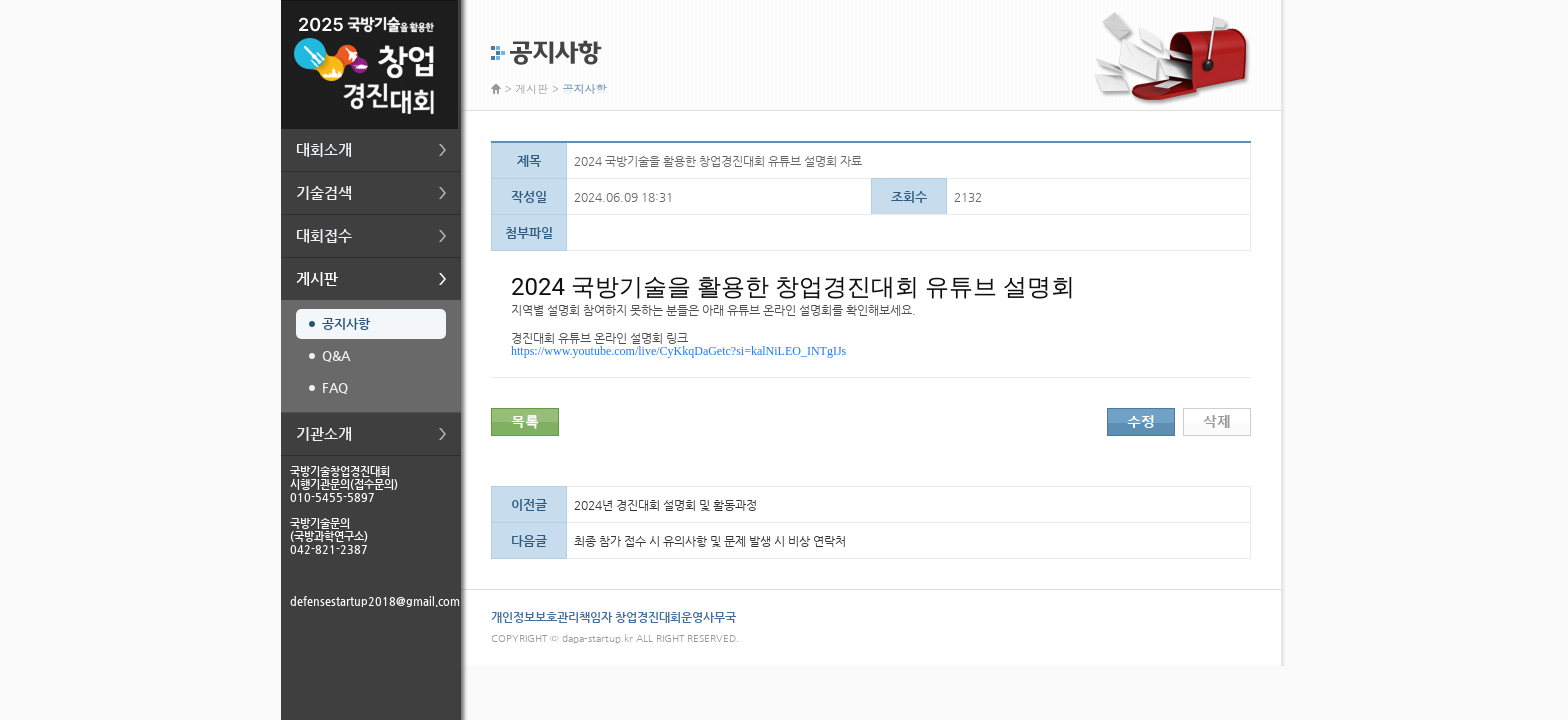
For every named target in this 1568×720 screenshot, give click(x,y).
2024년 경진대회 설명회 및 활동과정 (665, 505)
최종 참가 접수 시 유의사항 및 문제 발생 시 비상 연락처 (710, 541)
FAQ (335, 387)
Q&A (336, 355)
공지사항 (346, 323)
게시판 (531, 88)
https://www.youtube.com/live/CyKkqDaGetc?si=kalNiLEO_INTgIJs (678, 351)
